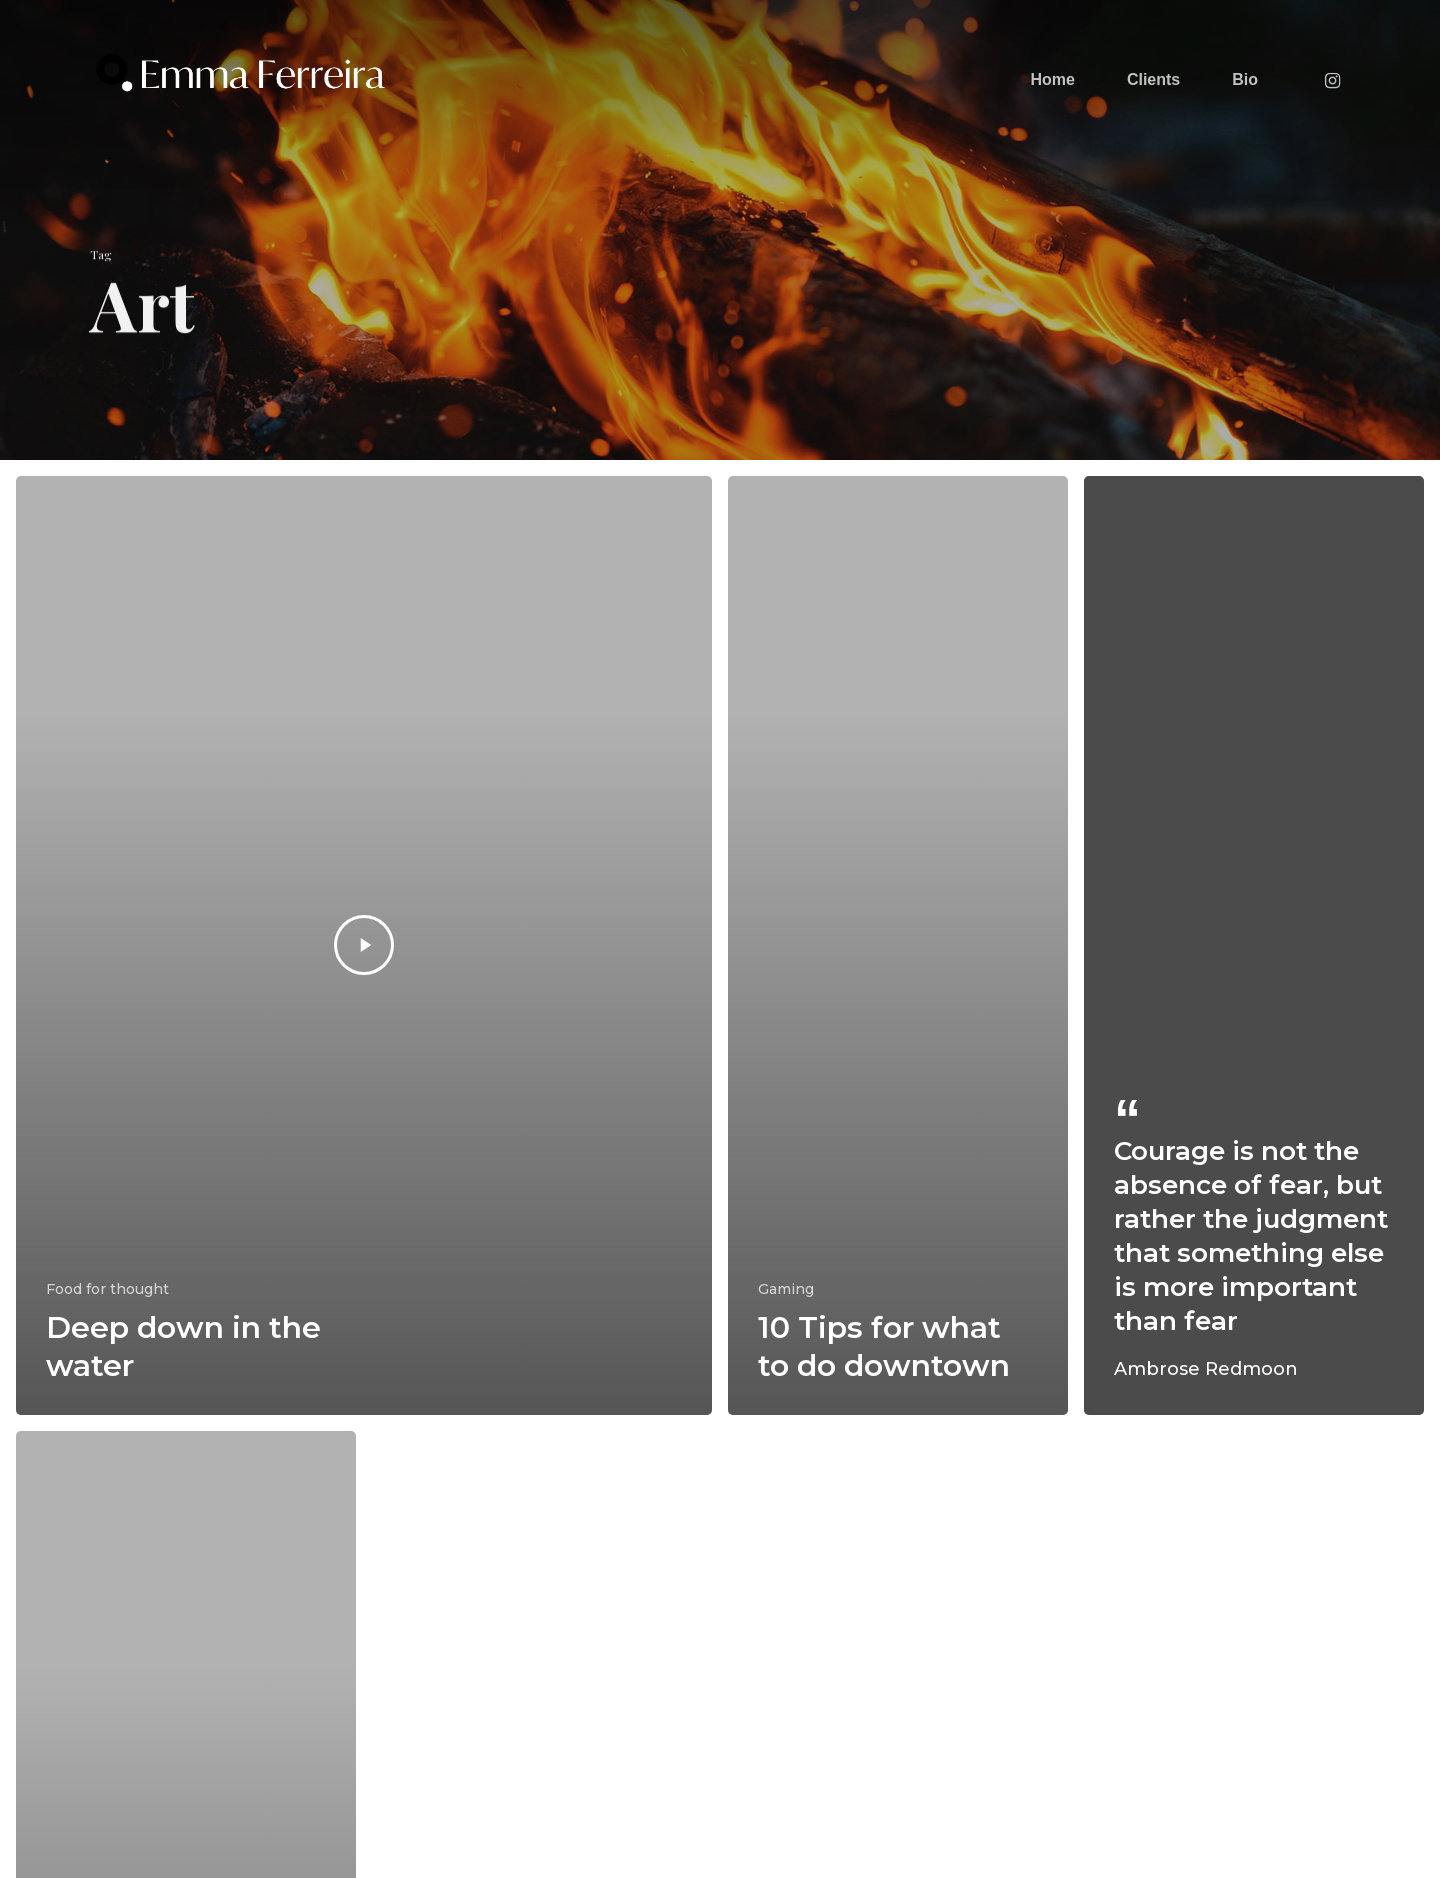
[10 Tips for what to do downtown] (898, 945)
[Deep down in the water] (364, 945)
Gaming (786, 1289)
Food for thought (107, 1289)
